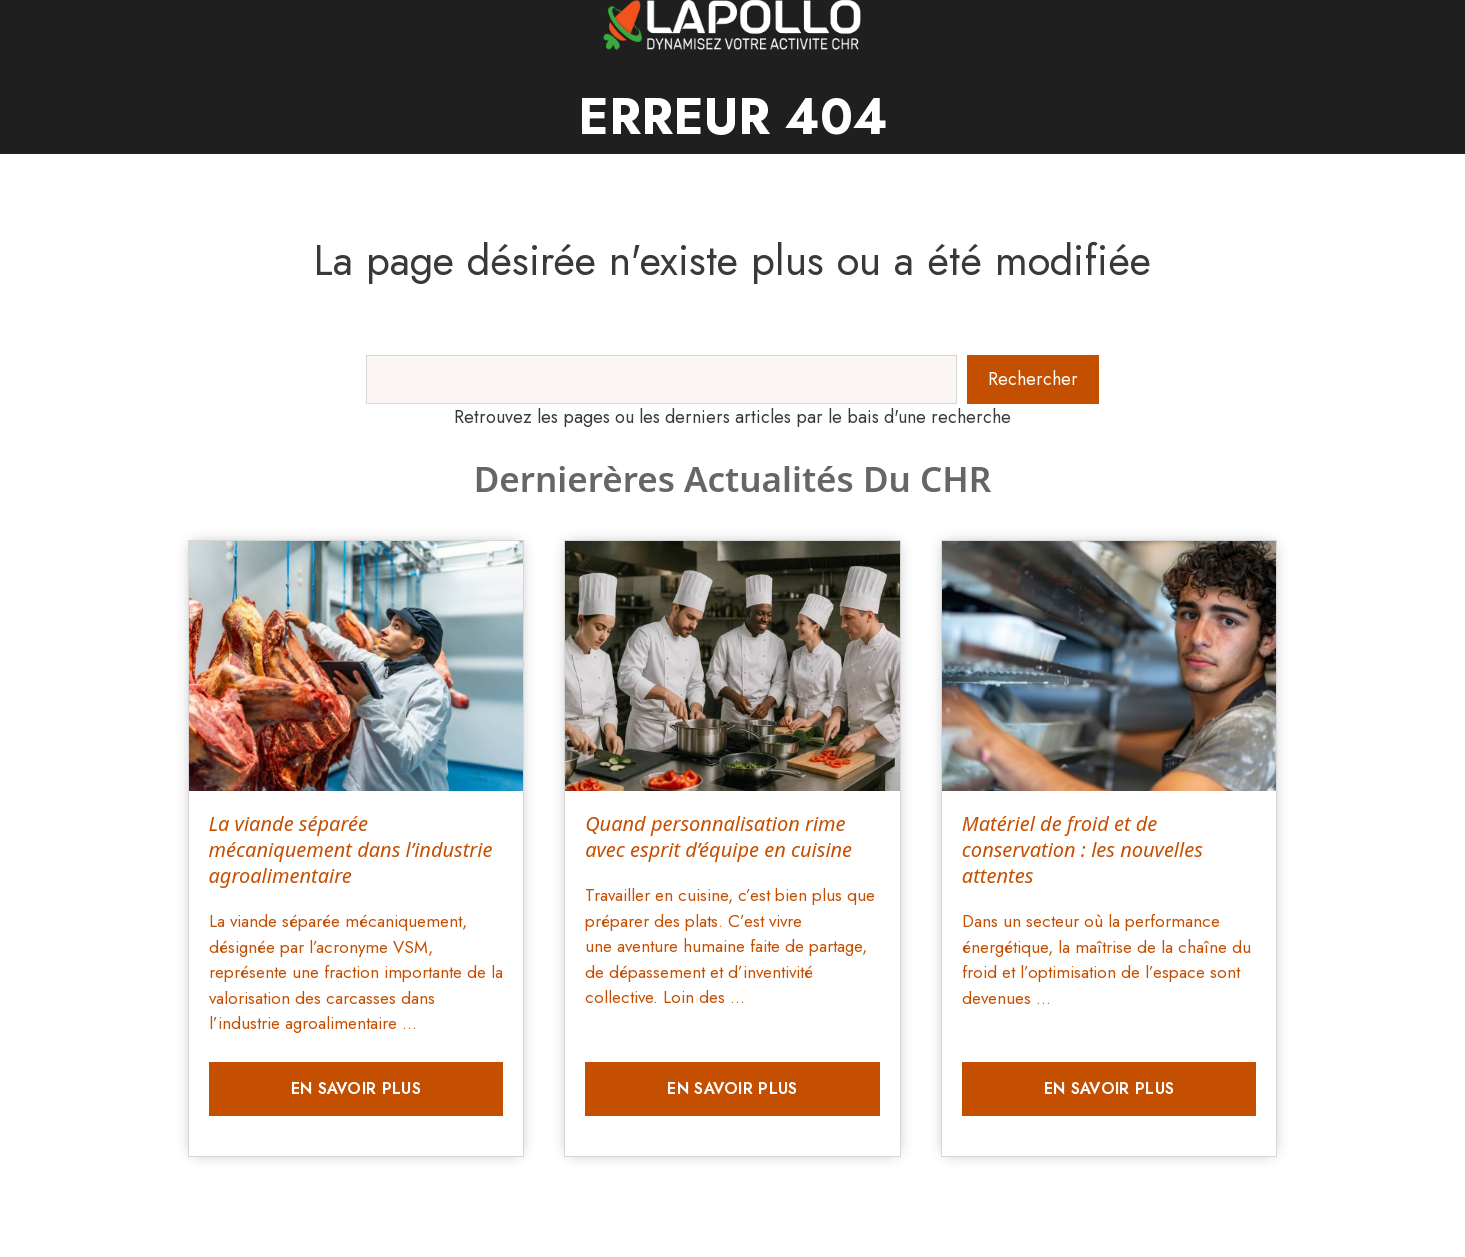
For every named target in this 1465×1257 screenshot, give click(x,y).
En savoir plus (356, 1088)
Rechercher (1033, 379)
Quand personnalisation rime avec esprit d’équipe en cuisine (718, 836)
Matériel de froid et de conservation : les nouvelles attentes (1082, 849)
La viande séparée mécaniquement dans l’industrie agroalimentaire (351, 849)
